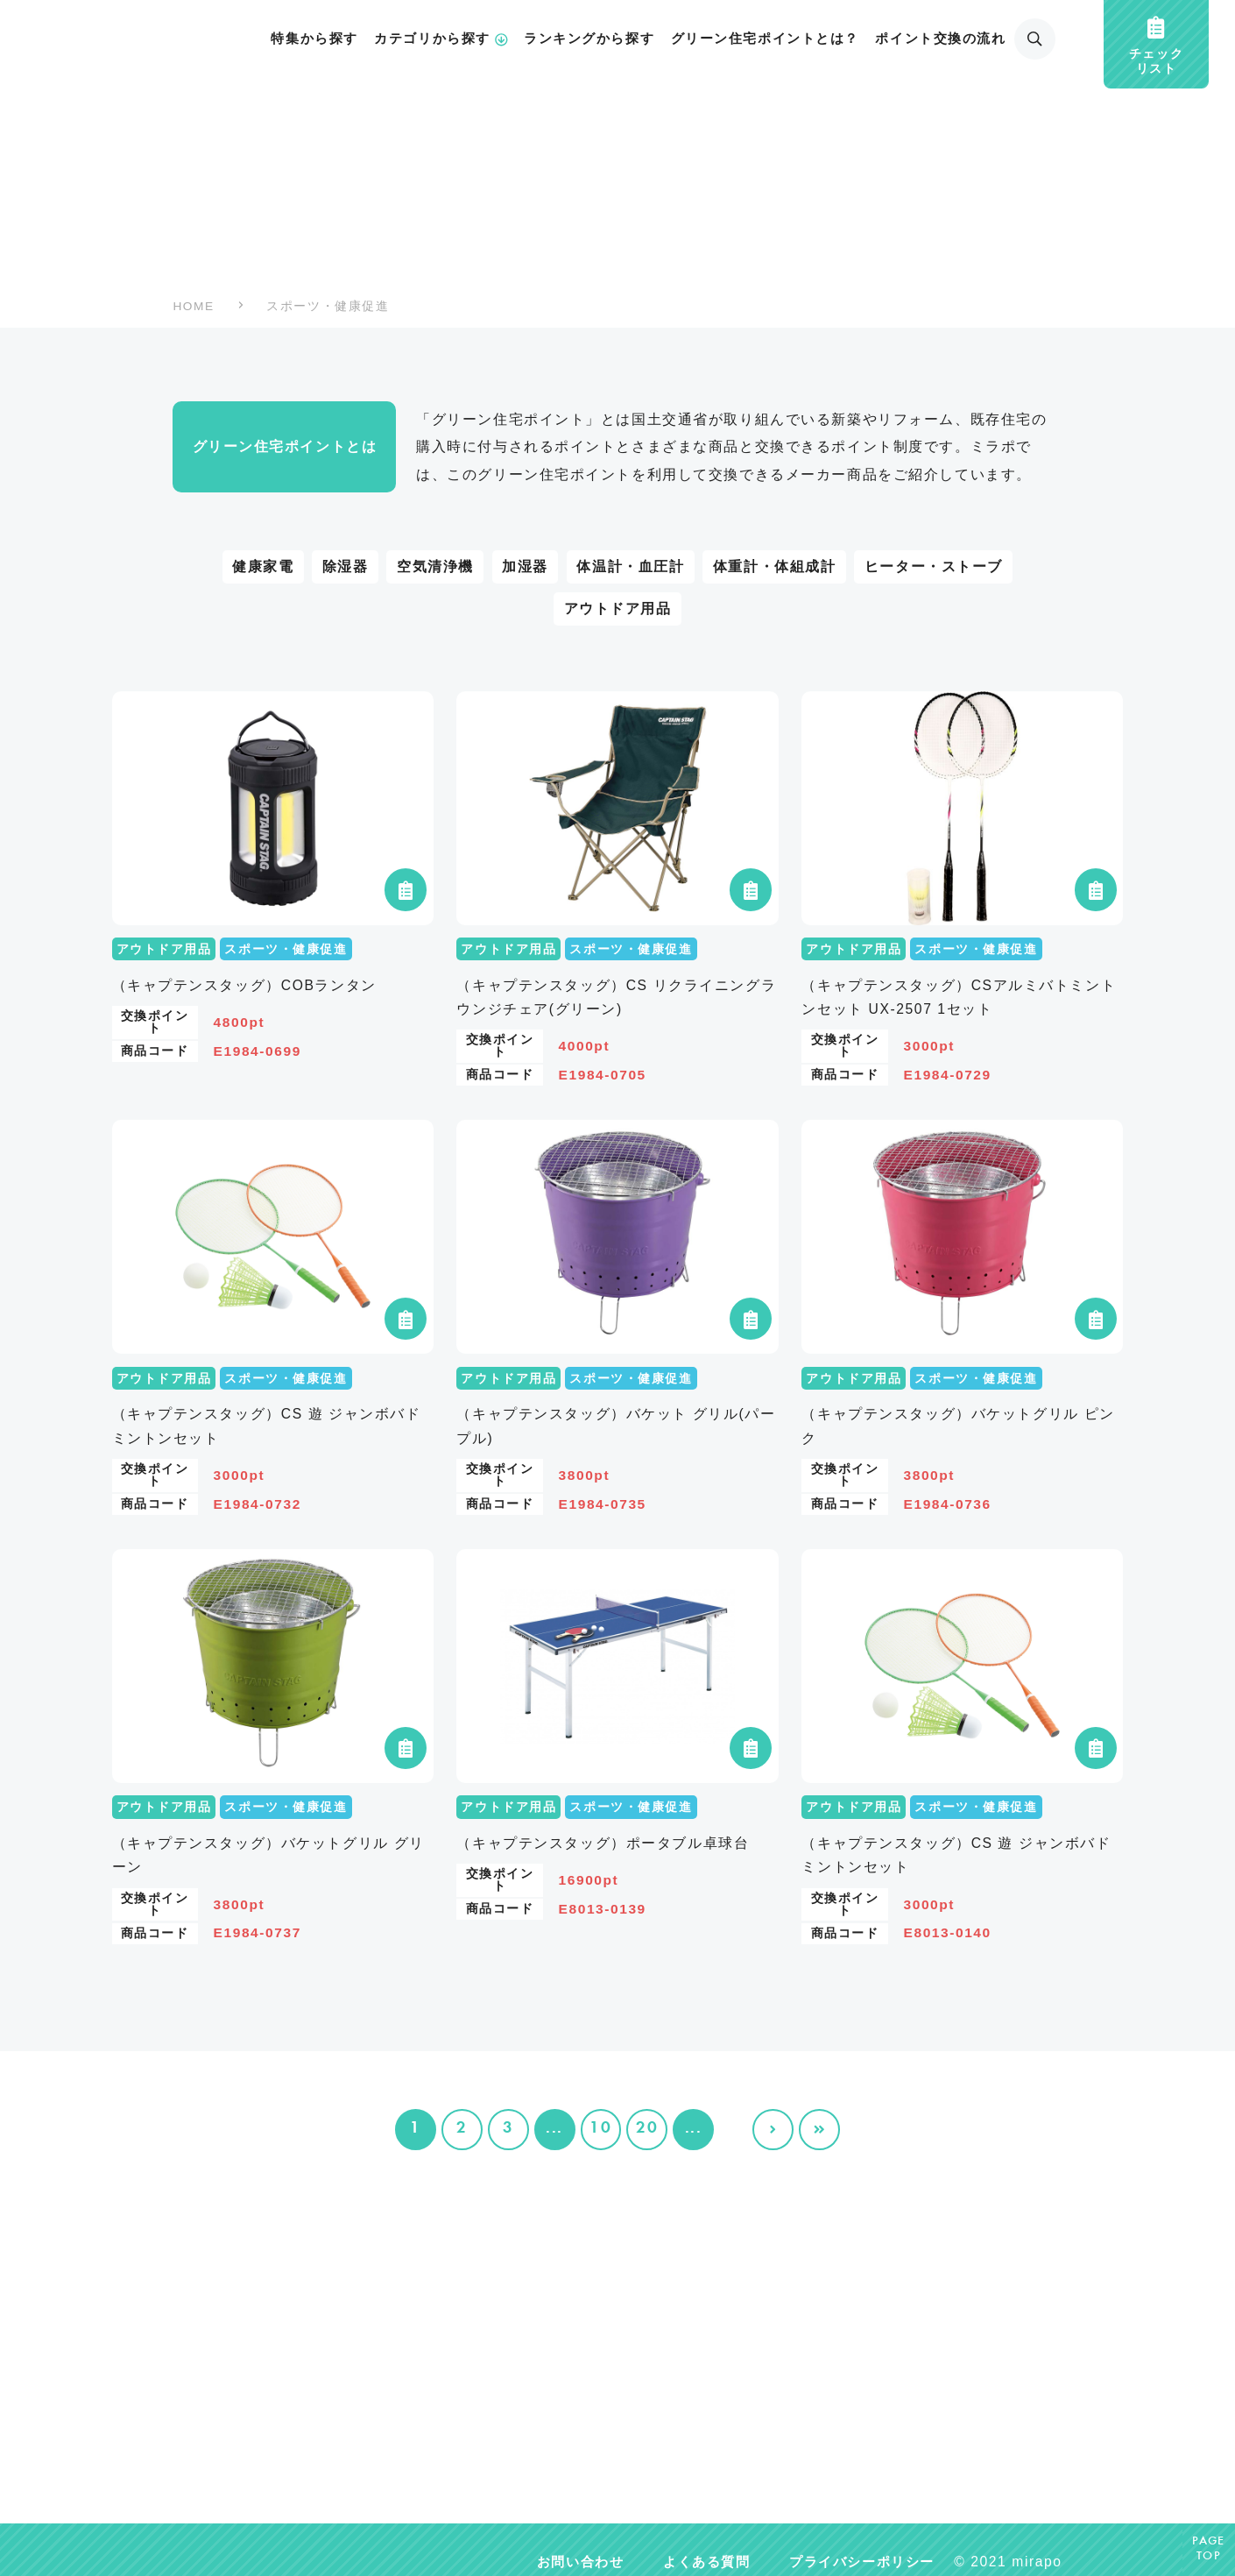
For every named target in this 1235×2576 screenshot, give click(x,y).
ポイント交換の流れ (940, 39)
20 (647, 2128)
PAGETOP (1208, 2549)
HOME (193, 306)
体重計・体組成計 (774, 566)
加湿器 (525, 566)
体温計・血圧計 (630, 566)
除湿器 (345, 566)
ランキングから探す (589, 39)
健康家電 (262, 566)
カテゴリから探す (440, 38)
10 (600, 2128)
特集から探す (314, 39)
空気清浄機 (435, 566)
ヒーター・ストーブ (933, 566)
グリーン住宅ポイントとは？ (765, 39)
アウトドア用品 (618, 608)
